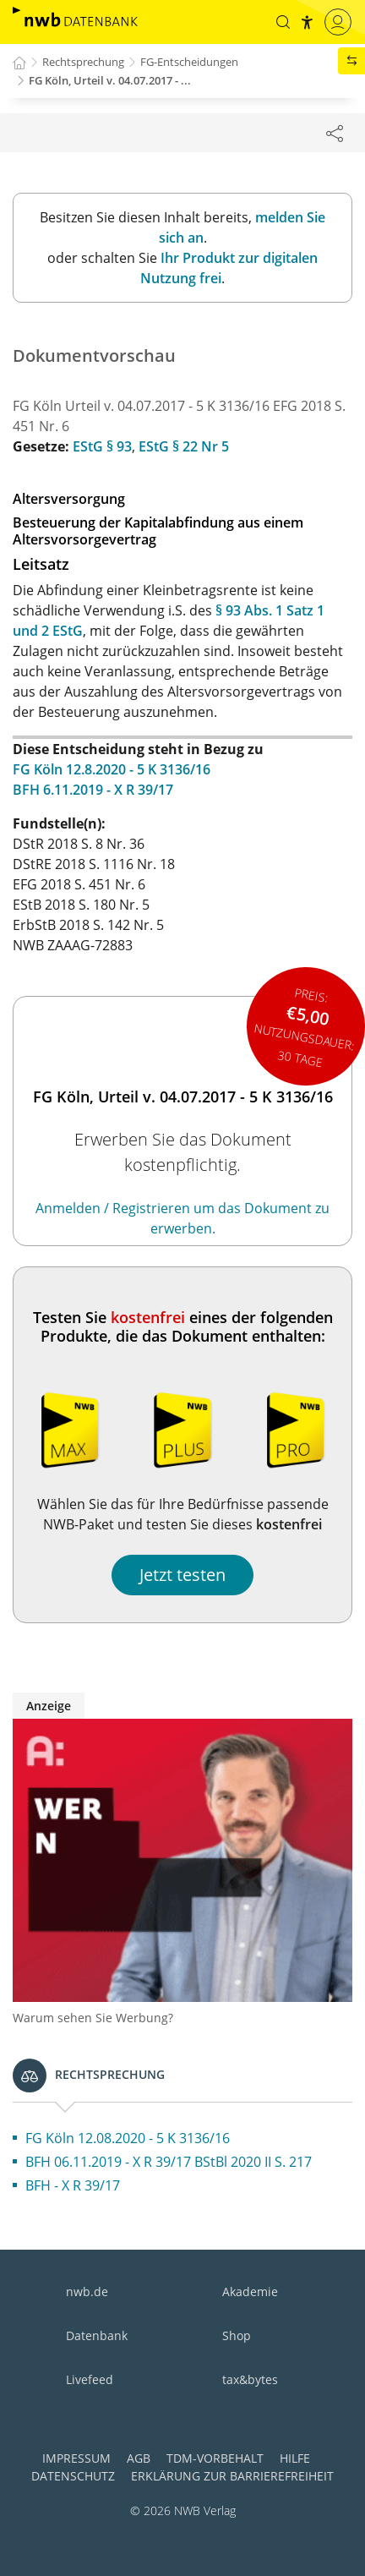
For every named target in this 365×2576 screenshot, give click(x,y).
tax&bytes (250, 2379)
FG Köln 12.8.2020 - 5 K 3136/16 (111, 769)
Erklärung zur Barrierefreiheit (232, 2476)
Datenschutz (73, 2476)
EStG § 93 (102, 446)
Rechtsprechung (83, 61)
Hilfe (295, 2458)
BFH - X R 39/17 (72, 2185)
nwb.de (87, 2291)
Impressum (76, 2458)
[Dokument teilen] (334, 133)
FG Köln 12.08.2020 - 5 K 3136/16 (127, 2138)
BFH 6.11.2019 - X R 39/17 (93, 789)
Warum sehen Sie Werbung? (93, 2018)
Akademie (250, 2291)
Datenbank (97, 2335)
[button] (283, 22)
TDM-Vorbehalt (215, 2458)
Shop (236, 2335)
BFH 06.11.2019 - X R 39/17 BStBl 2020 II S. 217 (168, 2161)
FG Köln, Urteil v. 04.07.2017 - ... (110, 80)
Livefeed (89, 2379)
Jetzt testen (182, 1574)
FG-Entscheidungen (189, 61)
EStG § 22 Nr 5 (184, 446)
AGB (138, 2458)
